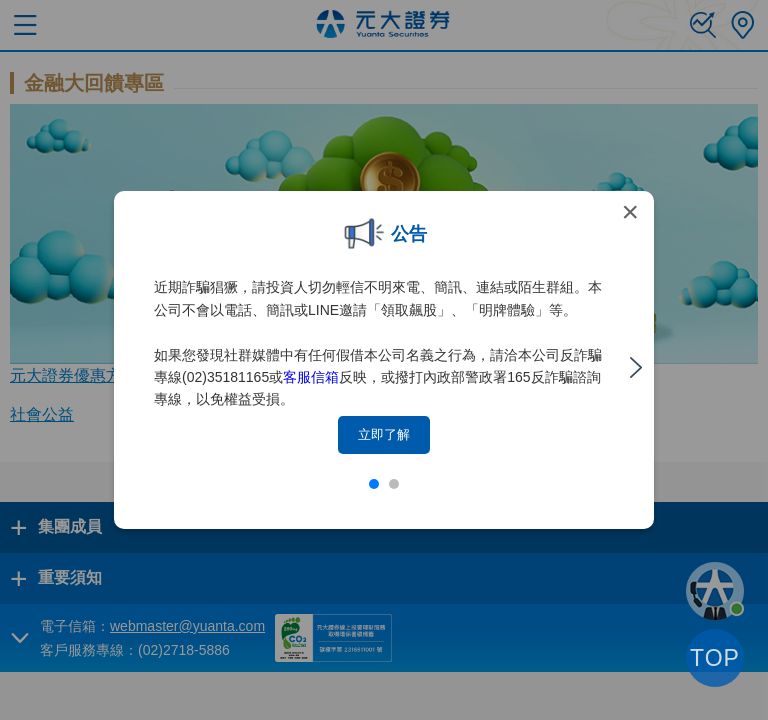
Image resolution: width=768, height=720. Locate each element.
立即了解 (384, 434)
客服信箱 (311, 377)
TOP (715, 658)
